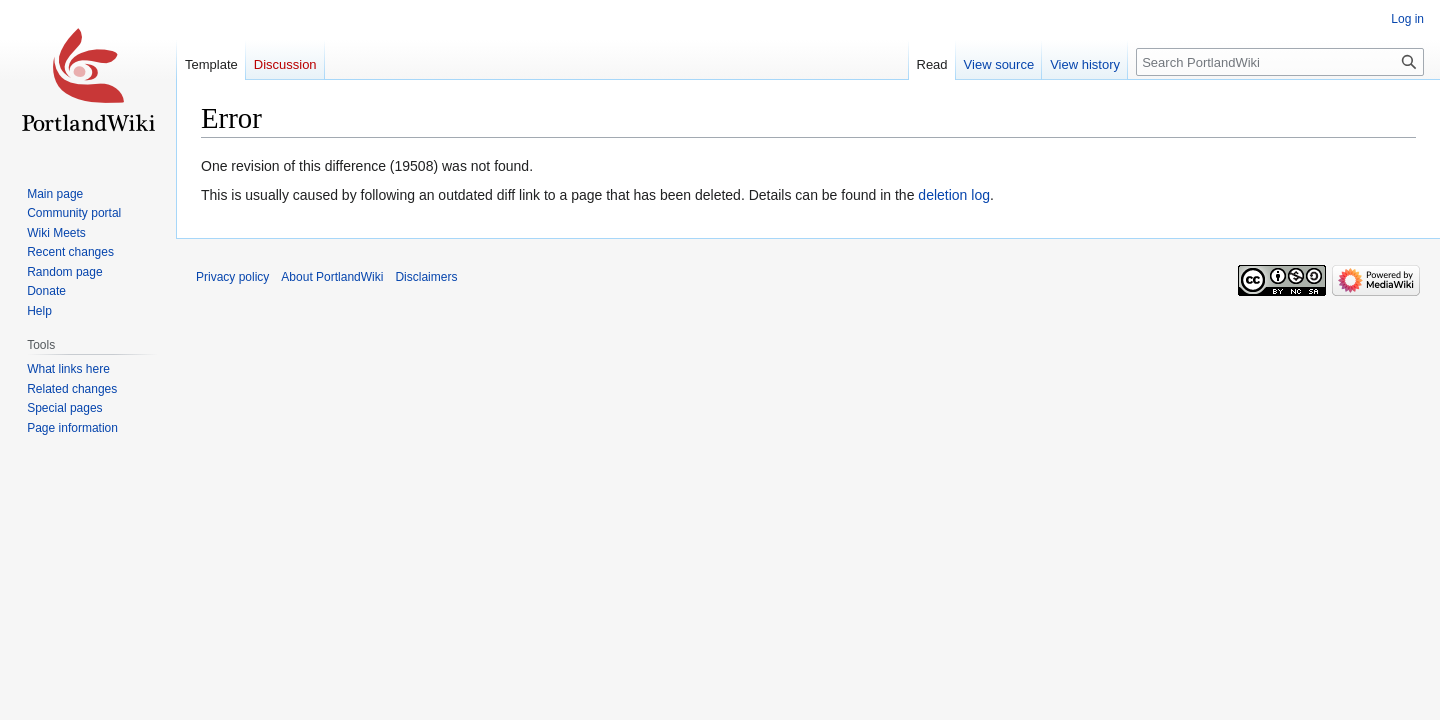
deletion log (954, 195)
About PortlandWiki (332, 277)
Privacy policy (232, 277)
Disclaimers (426, 277)
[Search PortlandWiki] (1280, 62)
